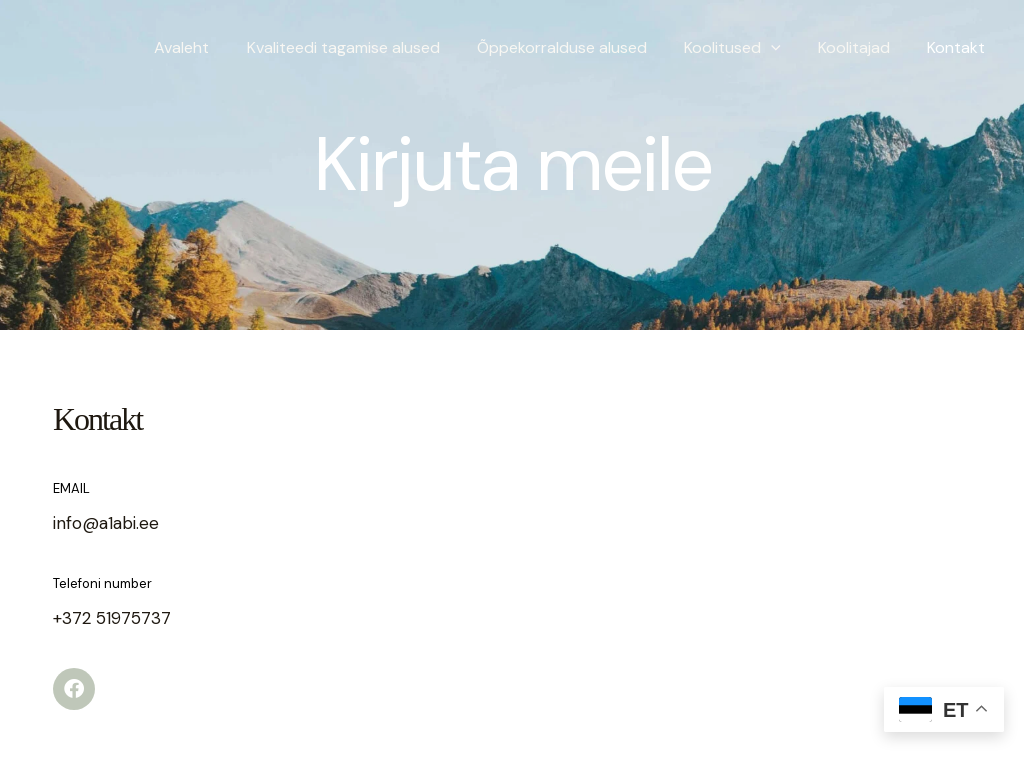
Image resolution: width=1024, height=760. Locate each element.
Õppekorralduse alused (580, 47)
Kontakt (959, 47)
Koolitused (745, 47)
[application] (784, 47)
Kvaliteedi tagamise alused (366, 47)
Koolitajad (862, 47)
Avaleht (210, 47)
